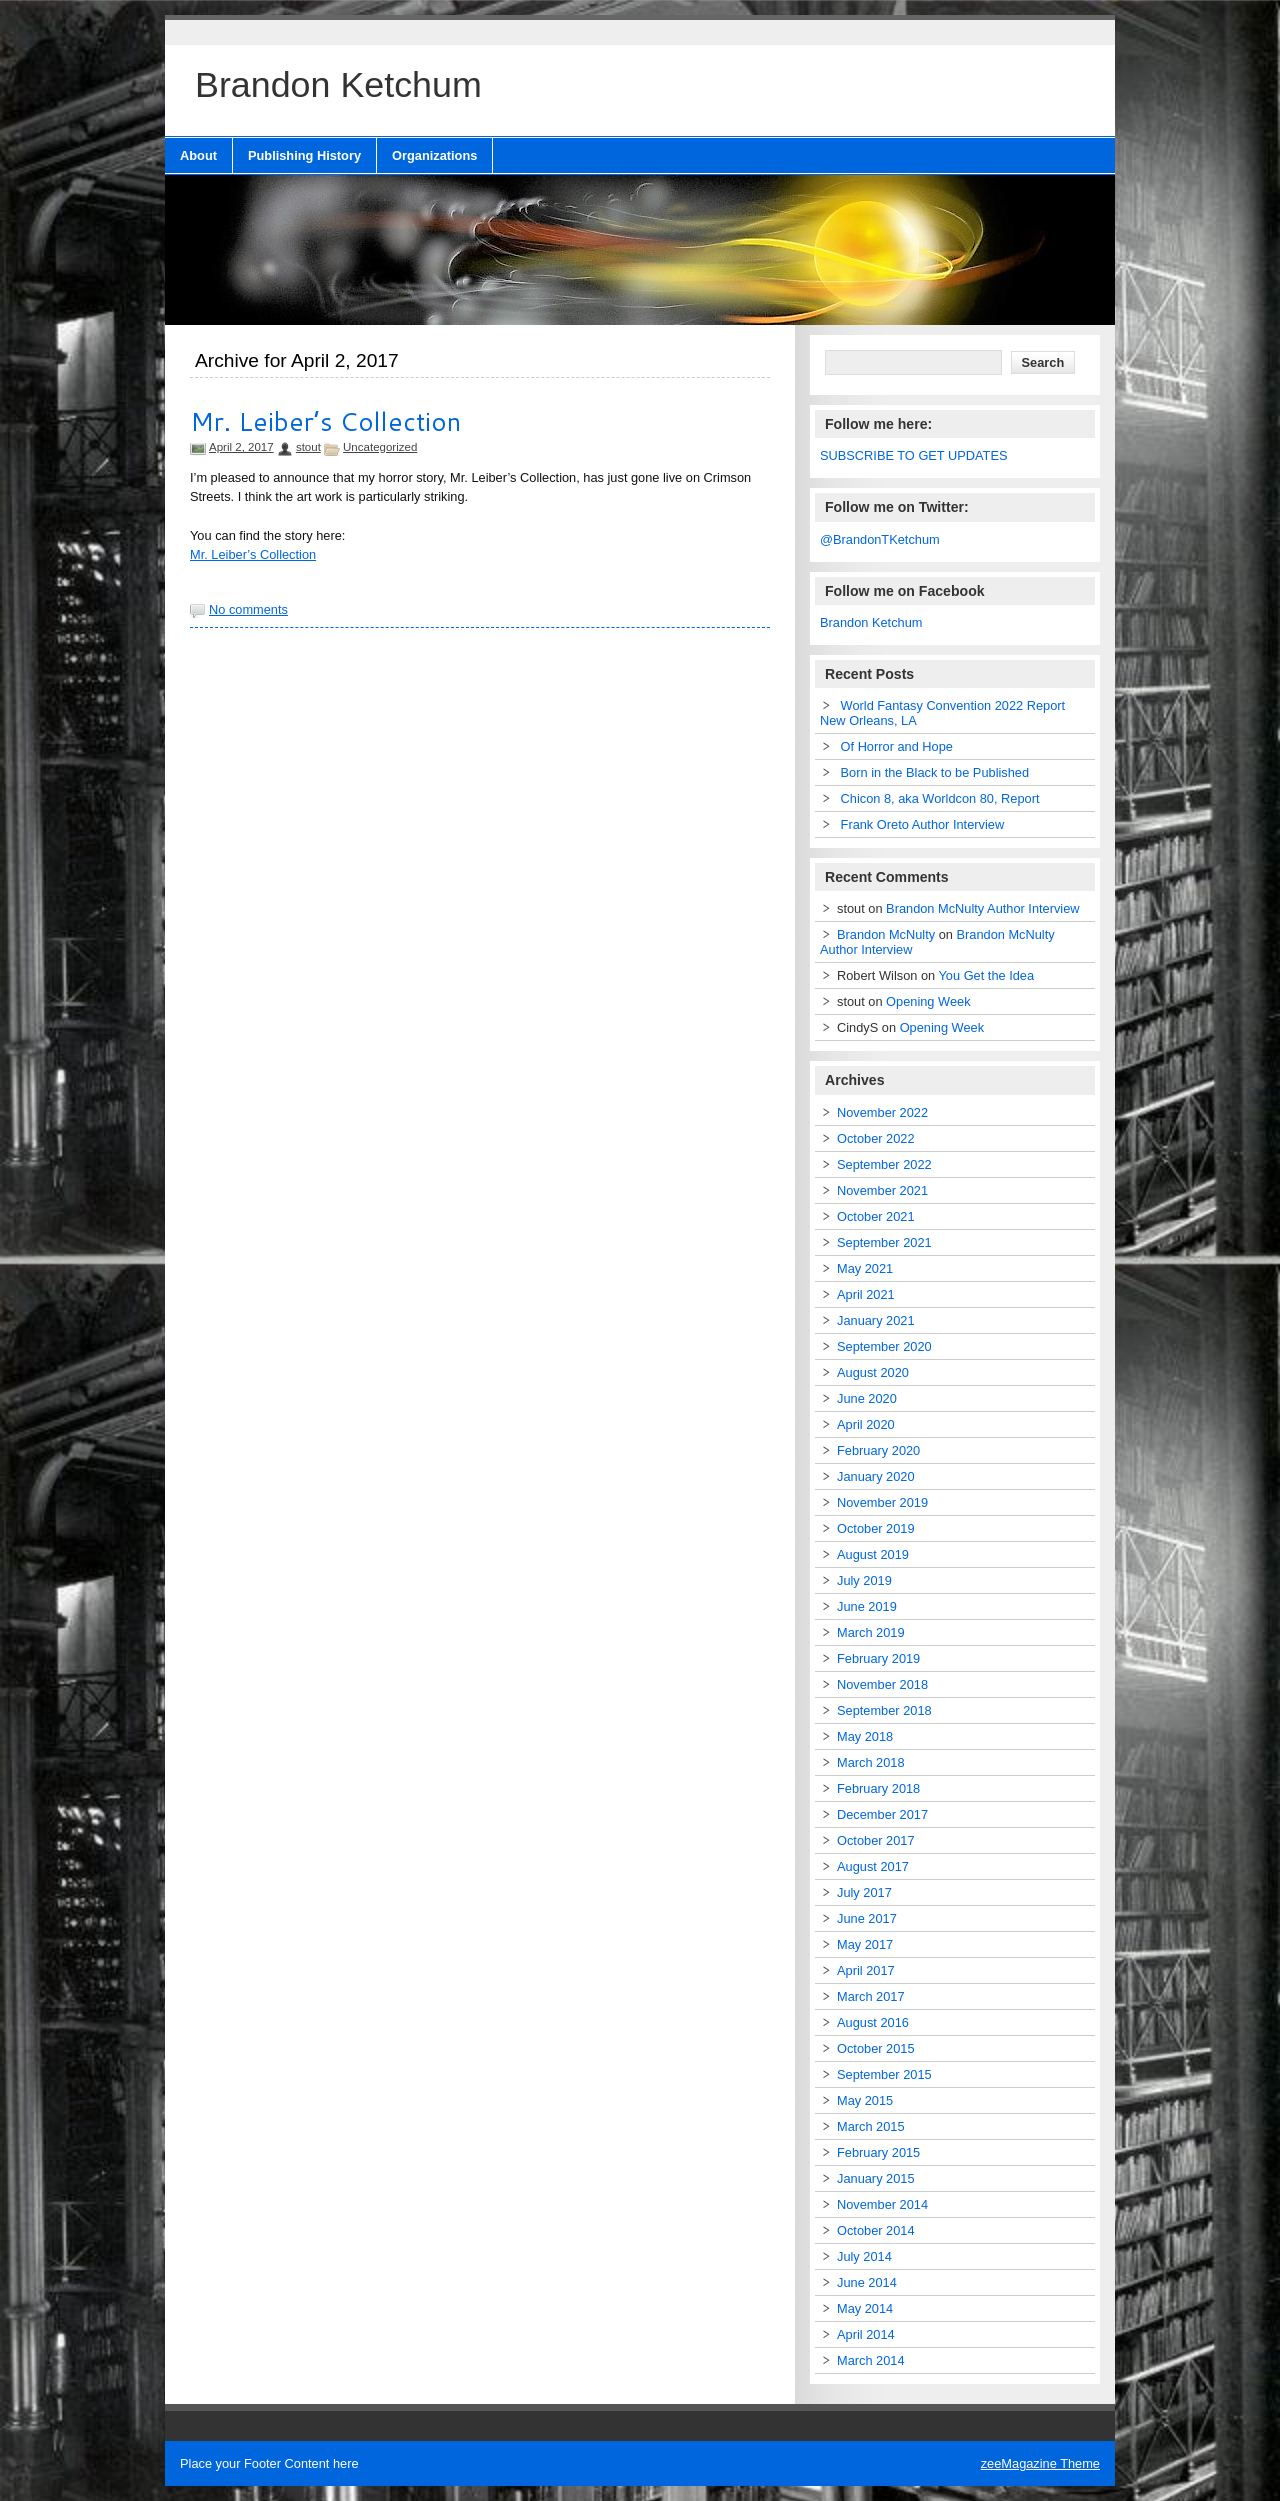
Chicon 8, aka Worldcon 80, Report (940, 798)
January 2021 (876, 1320)
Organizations (434, 155)
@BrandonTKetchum (880, 539)
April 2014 (866, 2334)
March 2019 (871, 1632)
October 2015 (876, 2048)
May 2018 (865, 1736)
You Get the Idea (987, 975)
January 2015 (876, 2178)
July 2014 (864, 2256)
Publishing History (304, 155)
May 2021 (865, 1268)
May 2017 (865, 1944)
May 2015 (865, 2100)
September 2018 (884, 1710)
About (198, 155)
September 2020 (884, 1346)
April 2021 (866, 1294)
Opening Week (928, 1001)
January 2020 (876, 1476)
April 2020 (866, 1424)
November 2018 (882, 1684)
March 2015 (871, 2126)
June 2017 (867, 1918)
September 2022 (884, 1164)
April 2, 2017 (241, 447)
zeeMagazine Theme (1040, 2463)
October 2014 (876, 2230)
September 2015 (884, 2074)
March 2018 (871, 1762)
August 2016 (873, 2022)
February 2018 (878, 1788)
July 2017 (864, 1892)
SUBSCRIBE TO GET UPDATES (914, 455)
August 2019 (873, 1554)
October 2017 (876, 1840)
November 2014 (882, 2204)
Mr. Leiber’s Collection (325, 421)
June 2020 (867, 1398)
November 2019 (882, 1502)
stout (308, 447)
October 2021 (876, 1216)
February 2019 (878, 1658)
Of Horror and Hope (897, 746)
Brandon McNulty (886, 934)
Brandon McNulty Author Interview (982, 908)
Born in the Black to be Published (935, 772)
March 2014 (871, 2360)
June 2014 (867, 2282)
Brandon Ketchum (871, 622)
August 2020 (873, 1372)
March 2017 (871, 1996)
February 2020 (878, 1450)
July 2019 (864, 1580)
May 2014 (865, 2308)
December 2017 (882, 1814)
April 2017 (866, 1970)
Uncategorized (380, 447)
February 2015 (878, 2152)
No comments (248, 609)
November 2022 (882, 1112)
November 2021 (882, 1190)
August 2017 (873, 1866)
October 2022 (876, 1138)
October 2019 (876, 1528)
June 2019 (867, 1606)
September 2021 (884, 1242)
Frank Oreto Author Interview (923, 824)
